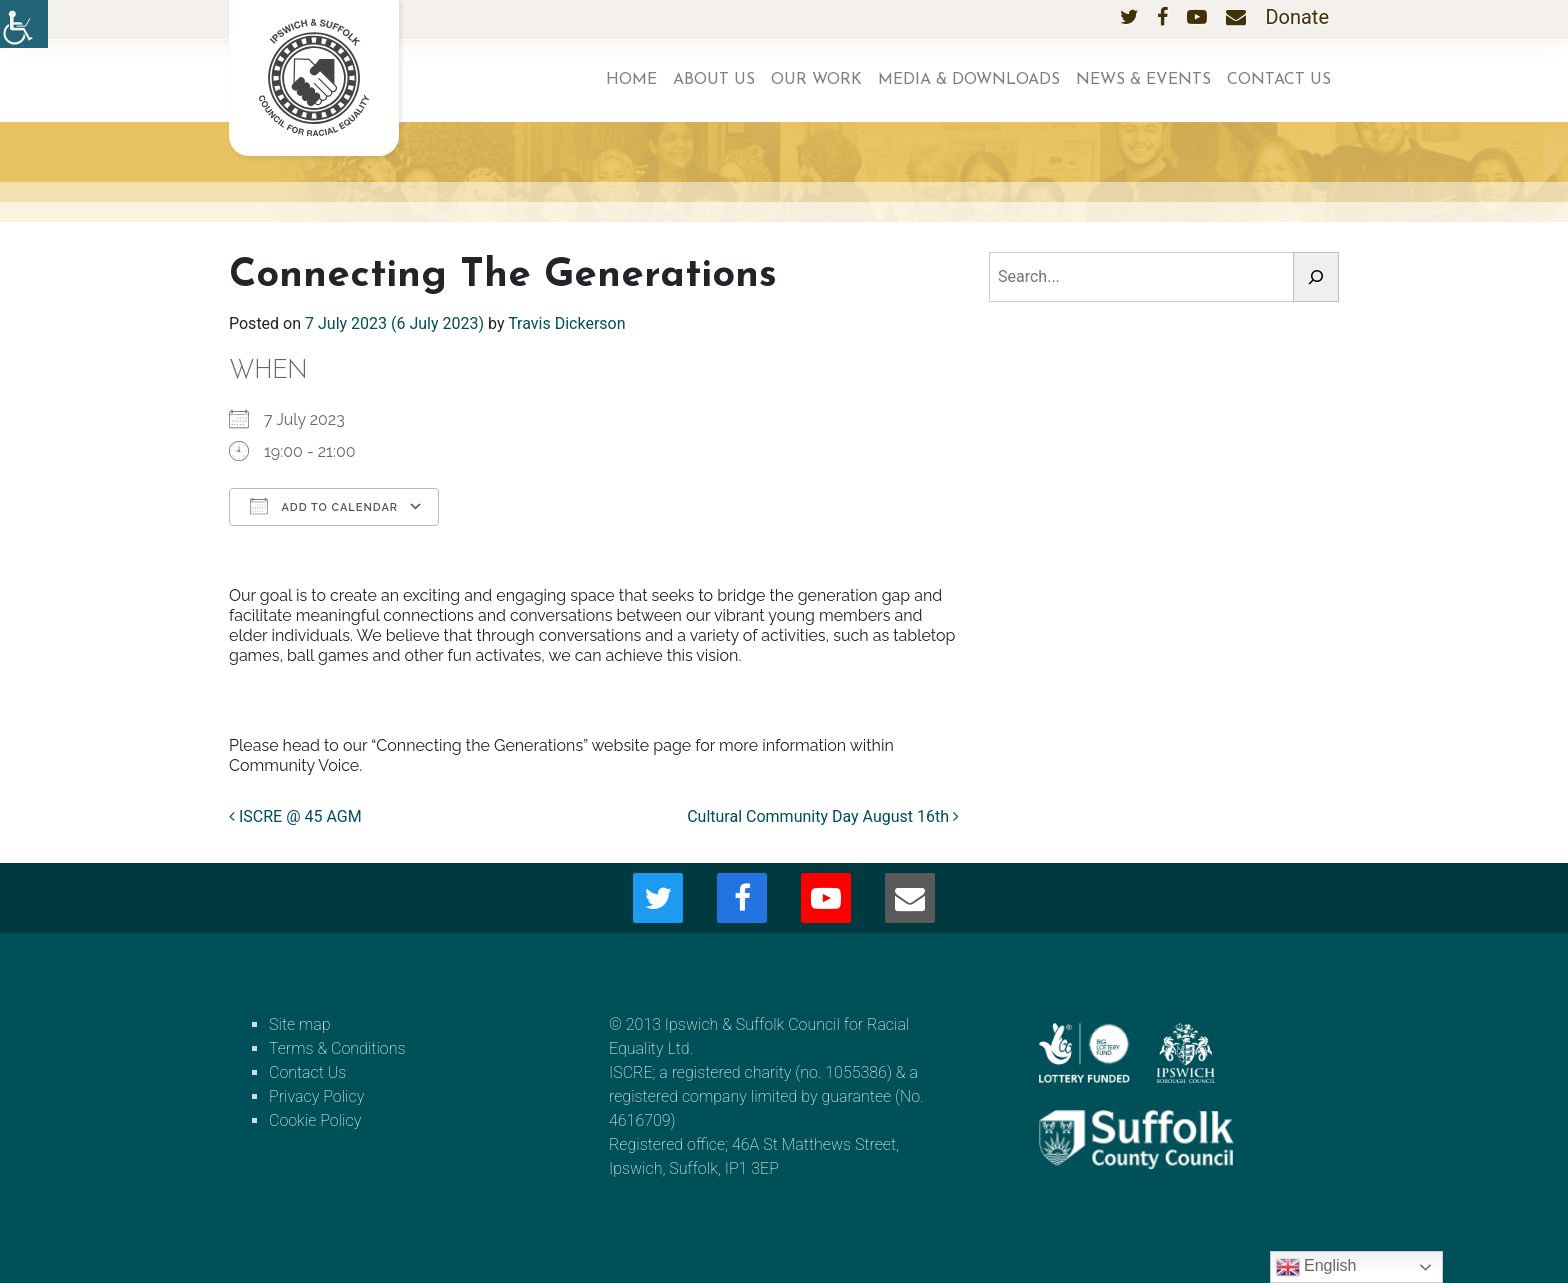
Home (631, 80)
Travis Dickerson (566, 323)
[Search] (1316, 277)
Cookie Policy (315, 1120)
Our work (816, 80)
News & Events (1143, 80)
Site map (300, 1024)
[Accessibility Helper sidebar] (24, 24)
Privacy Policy (316, 1096)
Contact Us (1279, 80)
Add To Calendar (324, 506)
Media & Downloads (969, 80)
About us (714, 80)
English (1316, 1267)
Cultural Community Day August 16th (823, 816)
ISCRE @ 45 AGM (295, 816)
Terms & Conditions (337, 1048)
